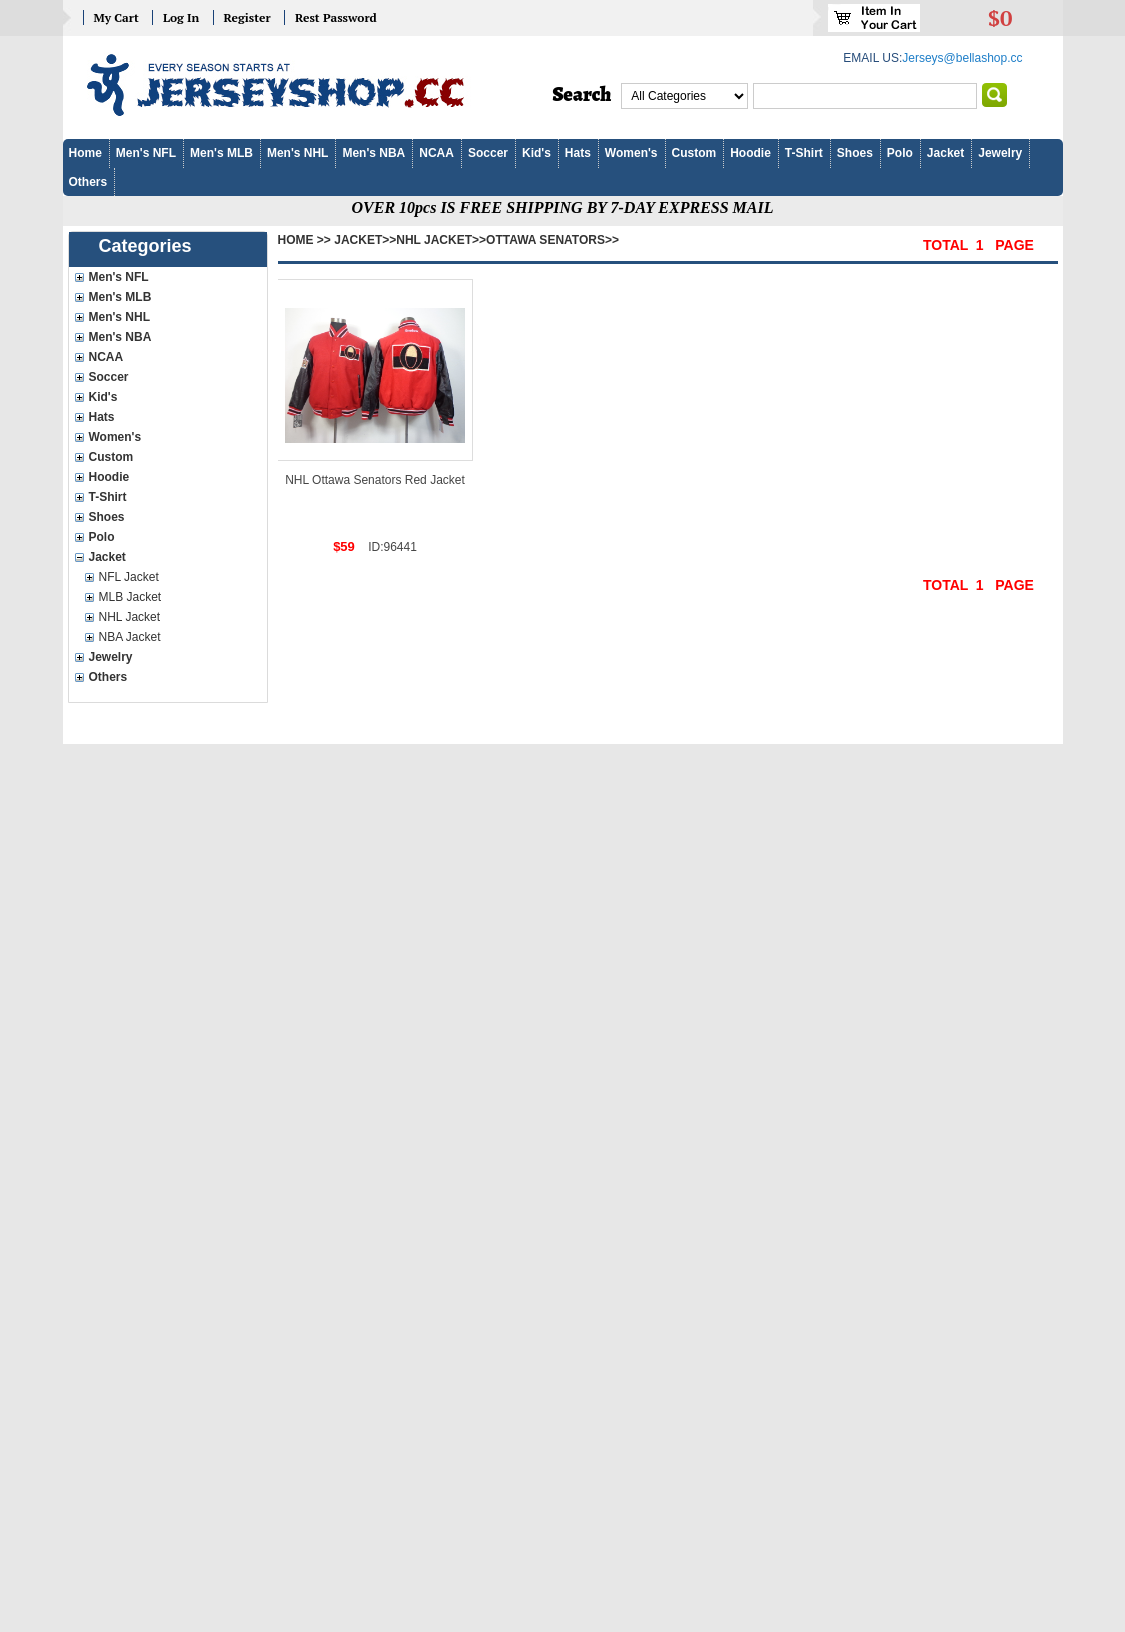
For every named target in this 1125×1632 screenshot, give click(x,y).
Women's (631, 153)
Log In (181, 17)
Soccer (488, 153)
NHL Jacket (130, 617)
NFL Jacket (129, 577)
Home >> (304, 240)
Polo (900, 153)
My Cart (116, 17)
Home (85, 153)
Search (582, 95)
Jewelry (1000, 153)
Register (247, 17)
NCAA (436, 153)
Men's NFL (146, 153)
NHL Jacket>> (441, 240)
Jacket (945, 153)
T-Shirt (804, 153)
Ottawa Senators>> (552, 240)
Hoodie (750, 153)
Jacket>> (365, 240)
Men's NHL (298, 153)
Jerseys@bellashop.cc (962, 58)
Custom (694, 153)
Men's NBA (373, 153)
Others (88, 182)
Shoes (855, 153)
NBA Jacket (130, 637)
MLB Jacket (130, 597)
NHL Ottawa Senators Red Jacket (375, 480)
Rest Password (336, 17)
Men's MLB (221, 153)
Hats (578, 153)
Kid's (536, 153)
